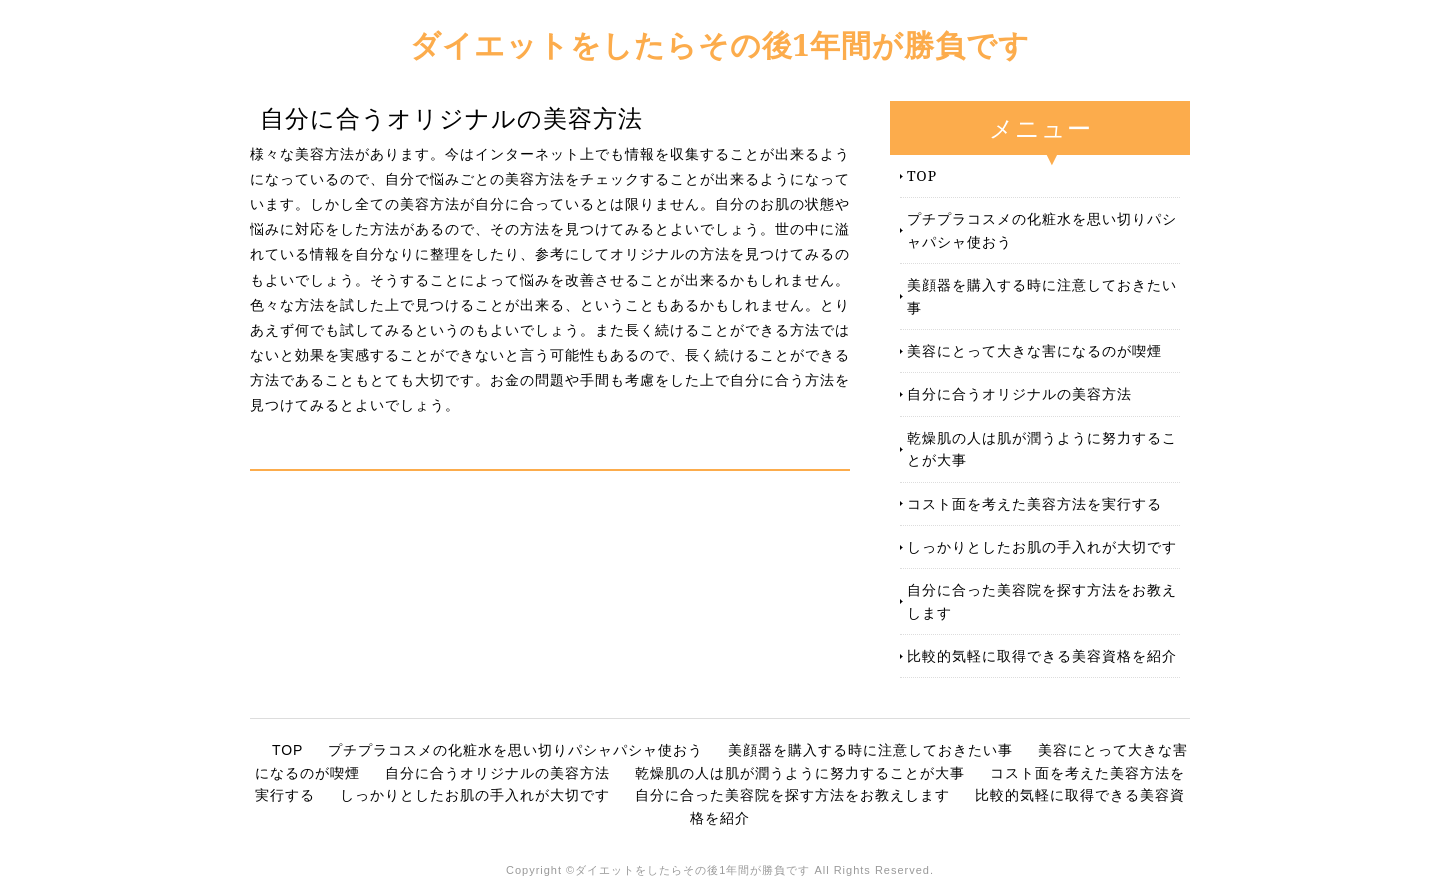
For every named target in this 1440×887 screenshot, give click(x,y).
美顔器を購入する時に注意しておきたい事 (1042, 295)
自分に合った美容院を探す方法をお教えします (1042, 600)
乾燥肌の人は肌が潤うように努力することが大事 (1042, 448)
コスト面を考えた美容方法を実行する (1034, 503)
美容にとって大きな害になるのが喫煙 (1034, 350)
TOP (922, 175)
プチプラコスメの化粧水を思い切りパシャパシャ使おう (1042, 229)
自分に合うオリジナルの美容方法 (1019, 393)
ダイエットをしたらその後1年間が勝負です (720, 44)
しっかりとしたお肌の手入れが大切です (1042, 546)
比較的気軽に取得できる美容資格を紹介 (1042, 655)
